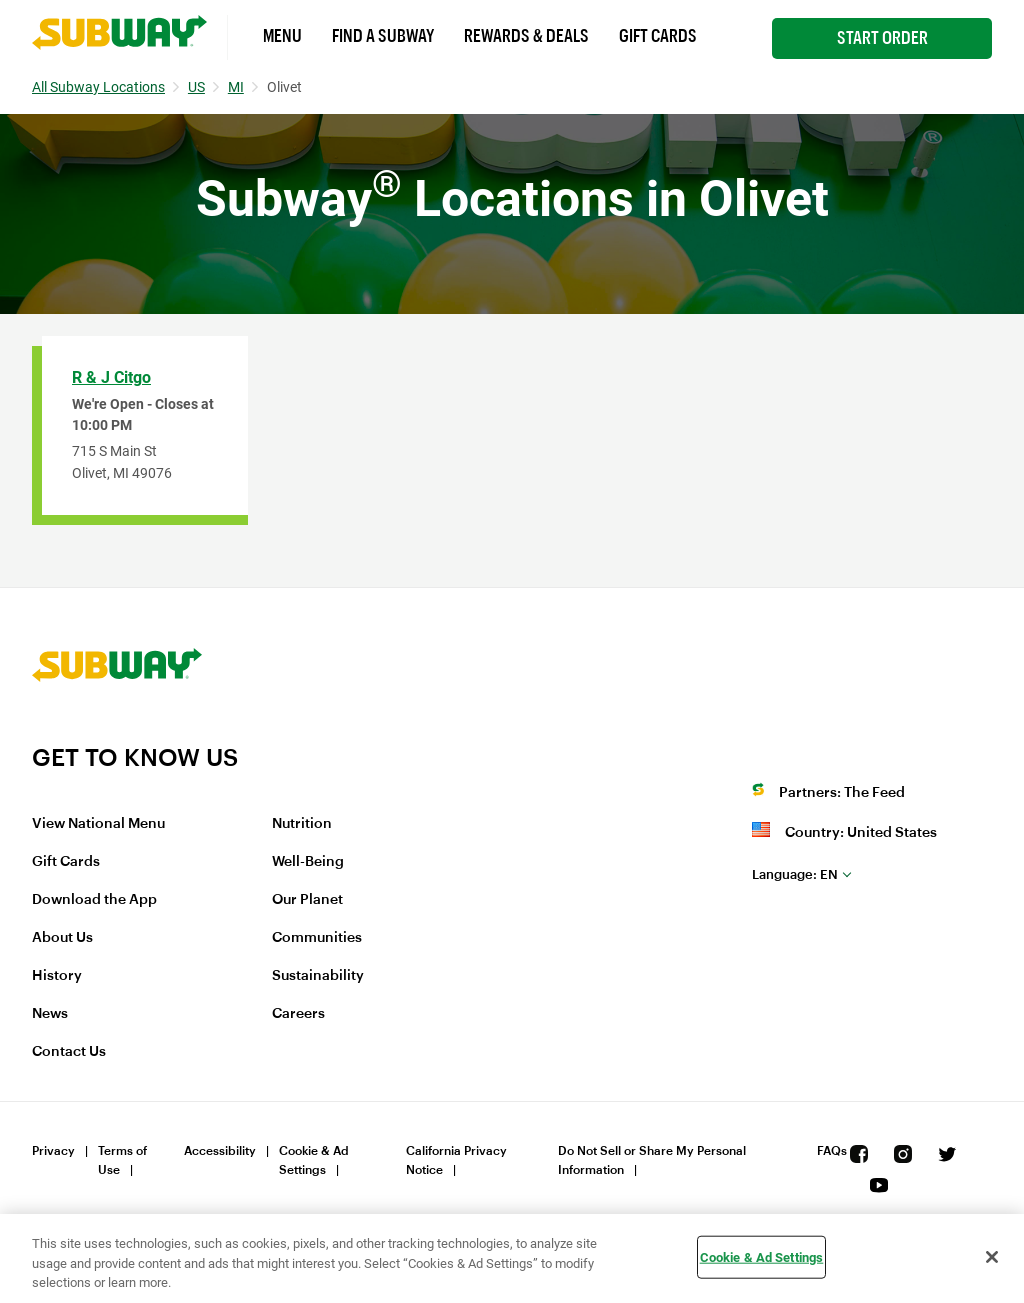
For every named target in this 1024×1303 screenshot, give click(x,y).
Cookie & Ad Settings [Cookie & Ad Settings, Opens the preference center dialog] (762, 1256)
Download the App (94, 900)
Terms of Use (122, 1160)
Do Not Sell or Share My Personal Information (652, 1160)
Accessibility (220, 1151)
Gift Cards (658, 36)
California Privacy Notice (456, 1160)
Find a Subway (383, 36)
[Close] (992, 1257)
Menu (282, 36)
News (50, 1014)
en (795, 874)
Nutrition (302, 824)
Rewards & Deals (526, 36)
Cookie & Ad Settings (314, 1160)
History (57, 976)
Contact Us (69, 1052)
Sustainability (318, 976)
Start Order (882, 38)
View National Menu (98, 824)
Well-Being (308, 862)
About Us (62, 938)
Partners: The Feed (842, 793)
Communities (317, 938)
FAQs (832, 1151)
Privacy (53, 1151)
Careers (298, 1014)
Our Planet (307, 900)
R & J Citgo (111, 377)
